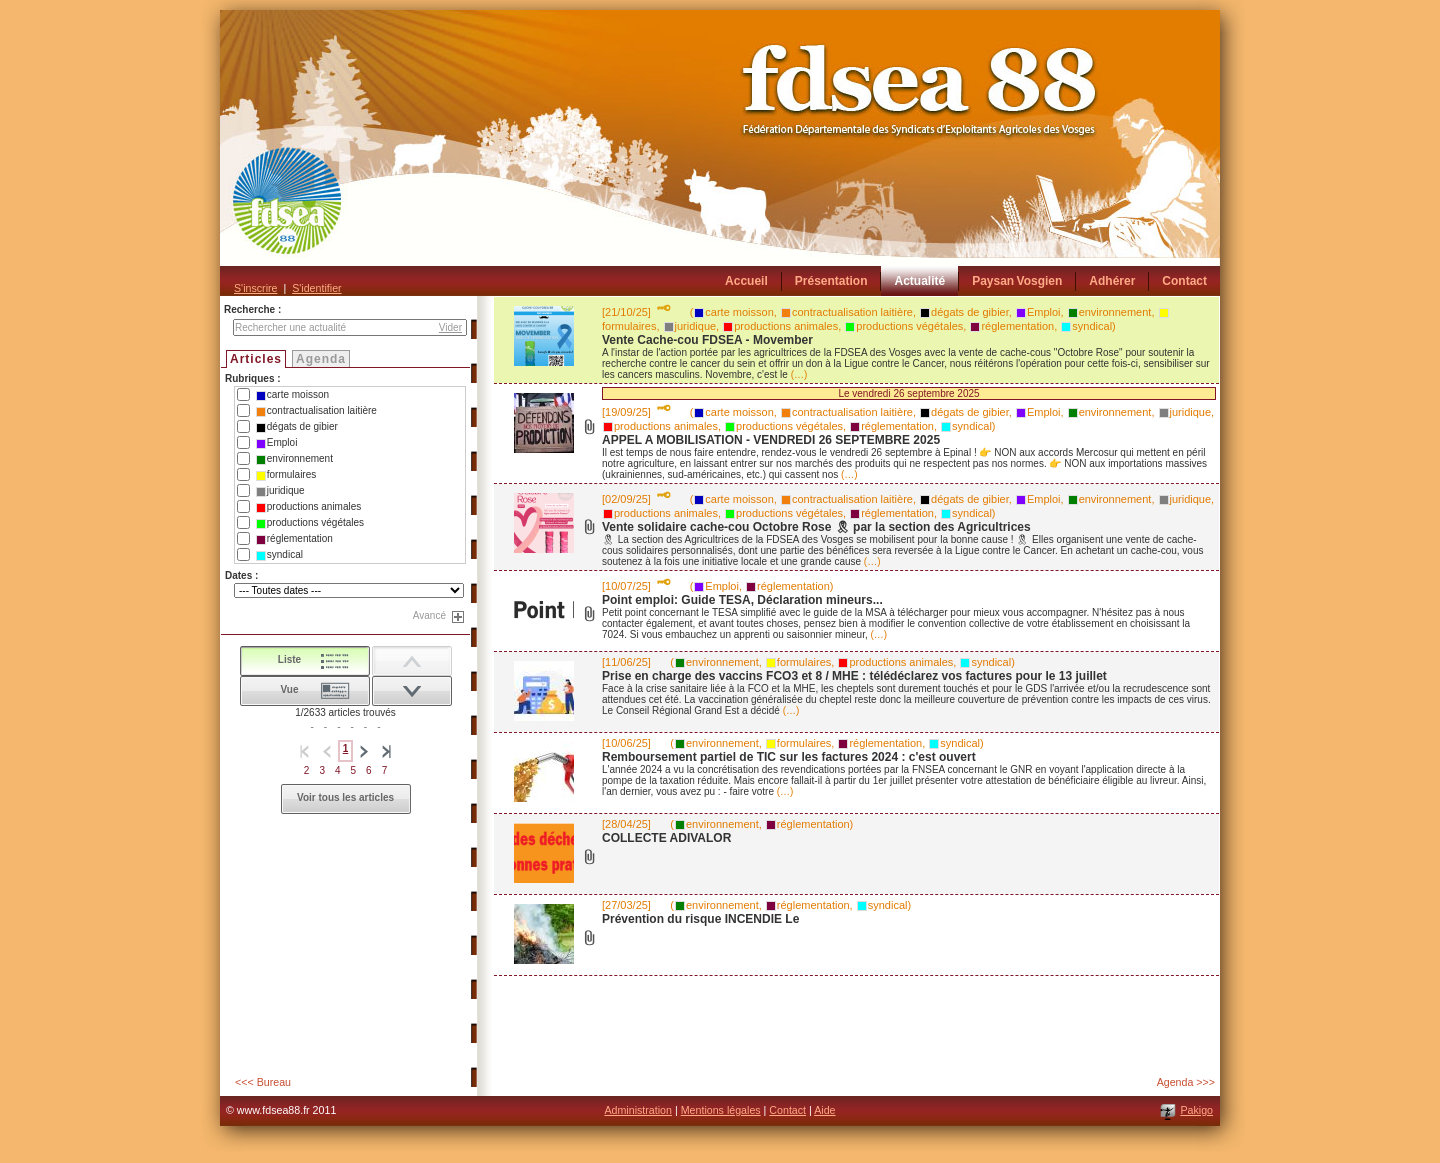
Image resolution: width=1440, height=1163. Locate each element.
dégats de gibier (297, 427)
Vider (450, 327)
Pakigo (1196, 1110)
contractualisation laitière (316, 411)
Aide (824, 1110)
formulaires (286, 475)
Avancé (429, 615)
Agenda (321, 359)
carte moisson (292, 395)
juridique (280, 491)
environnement (294, 459)
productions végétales (310, 523)
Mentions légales (721, 1110)
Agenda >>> (1186, 1082)
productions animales (309, 507)
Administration (638, 1110)
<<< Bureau (263, 1082)
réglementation (294, 539)
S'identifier (316, 288)
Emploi (277, 443)
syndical (279, 555)
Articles (256, 359)
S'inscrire (255, 288)
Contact (787, 1110)
